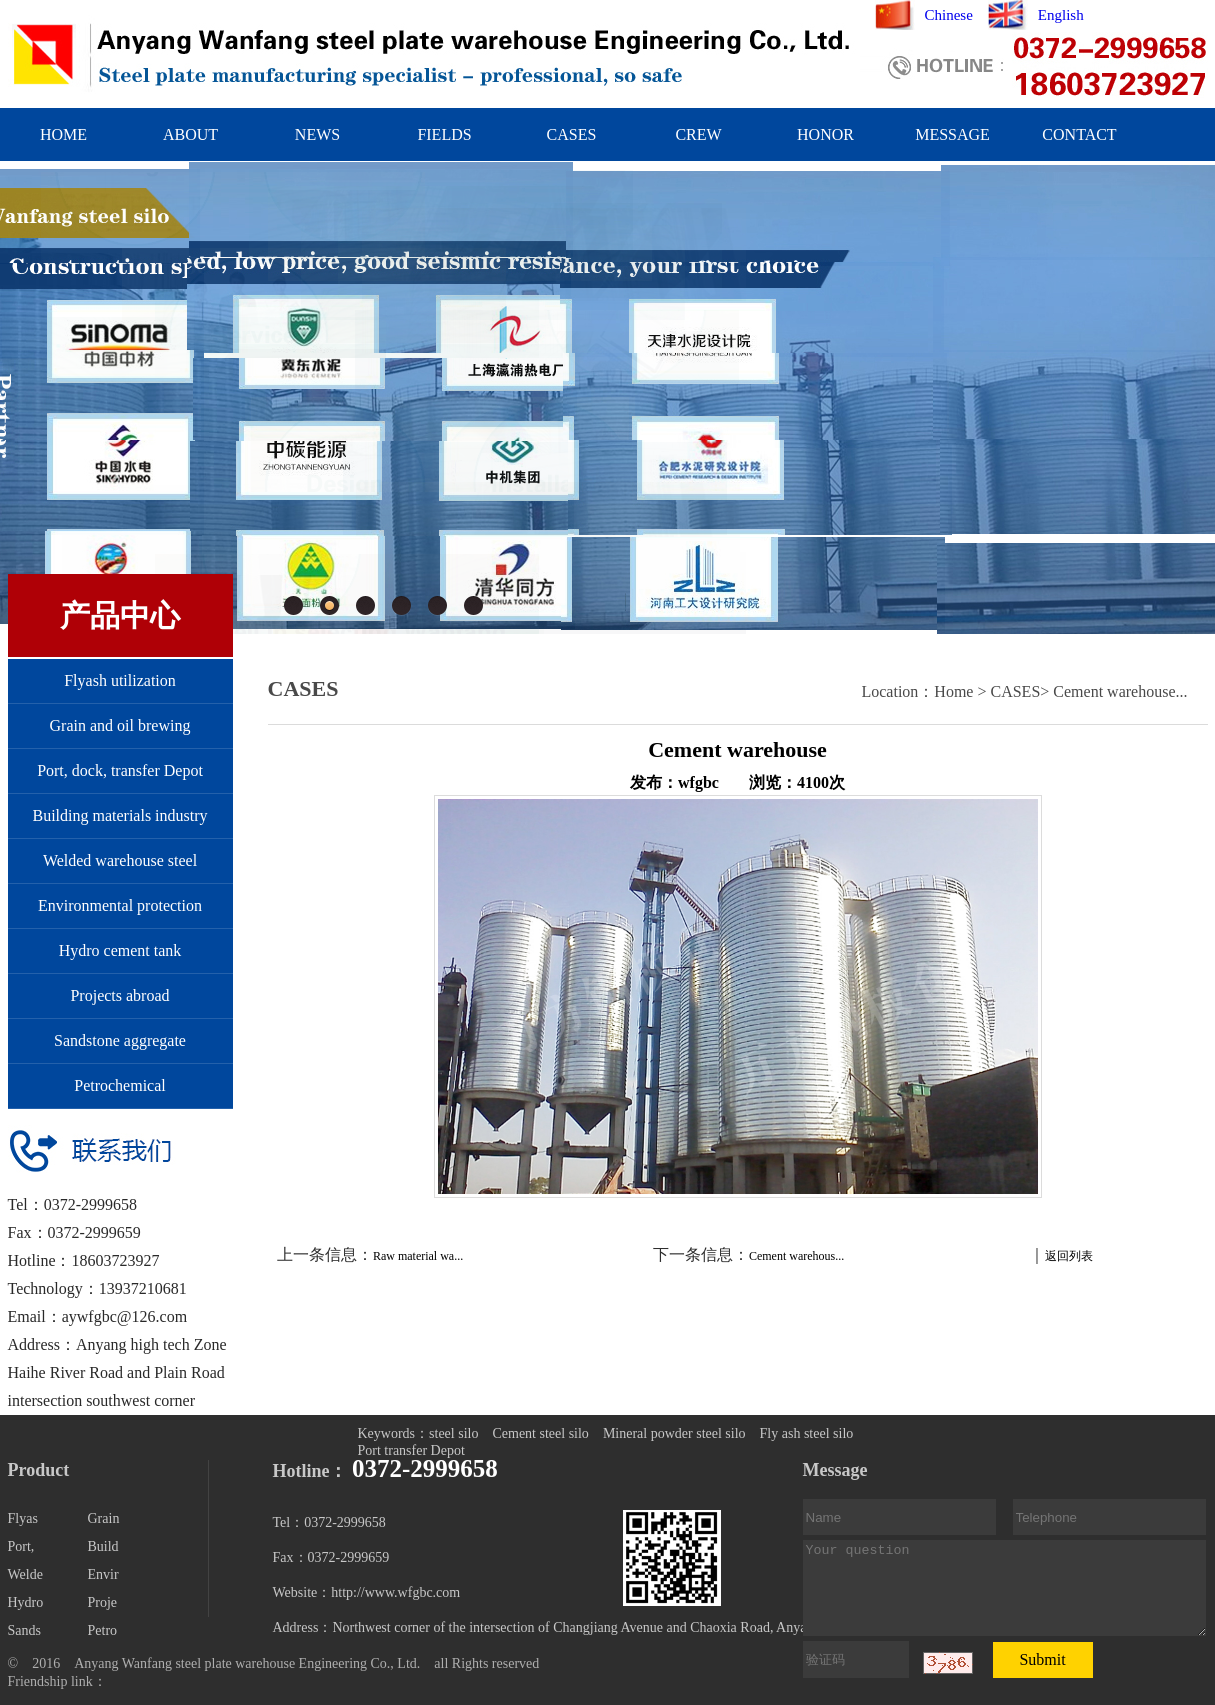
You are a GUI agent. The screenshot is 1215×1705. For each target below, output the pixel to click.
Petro (103, 1630)
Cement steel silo (540, 1433)
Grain (104, 1518)
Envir (103, 1574)
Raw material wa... (418, 1256)
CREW (698, 134)
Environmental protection (120, 905)
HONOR (825, 134)
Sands (24, 1630)
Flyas (23, 1518)
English (1061, 15)
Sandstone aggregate (120, 1040)
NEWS (317, 134)
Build (103, 1546)
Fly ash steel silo (807, 1433)
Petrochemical (120, 1085)
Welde (25, 1574)
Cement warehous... (796, 1256)
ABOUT (190, 134)
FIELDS (444, 134)
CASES (572, 134)
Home (953, 691)
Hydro (26, 1602)
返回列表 (1069, 1256)
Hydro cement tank (120, 950)
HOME (63, 134)
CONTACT (1079, 134)
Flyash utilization (120, 680)
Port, (21, 1546)
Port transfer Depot (411, 1450)
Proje (103, 1602)
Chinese (949, 15)
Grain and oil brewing (120, 725)
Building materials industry (119, 815)
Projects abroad (119, 995)
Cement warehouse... (1120, 691)
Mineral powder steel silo (674, 1433)
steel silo (453, 1433)
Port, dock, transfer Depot (120, 770)
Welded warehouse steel (120, 860)
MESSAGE (952, 134)
